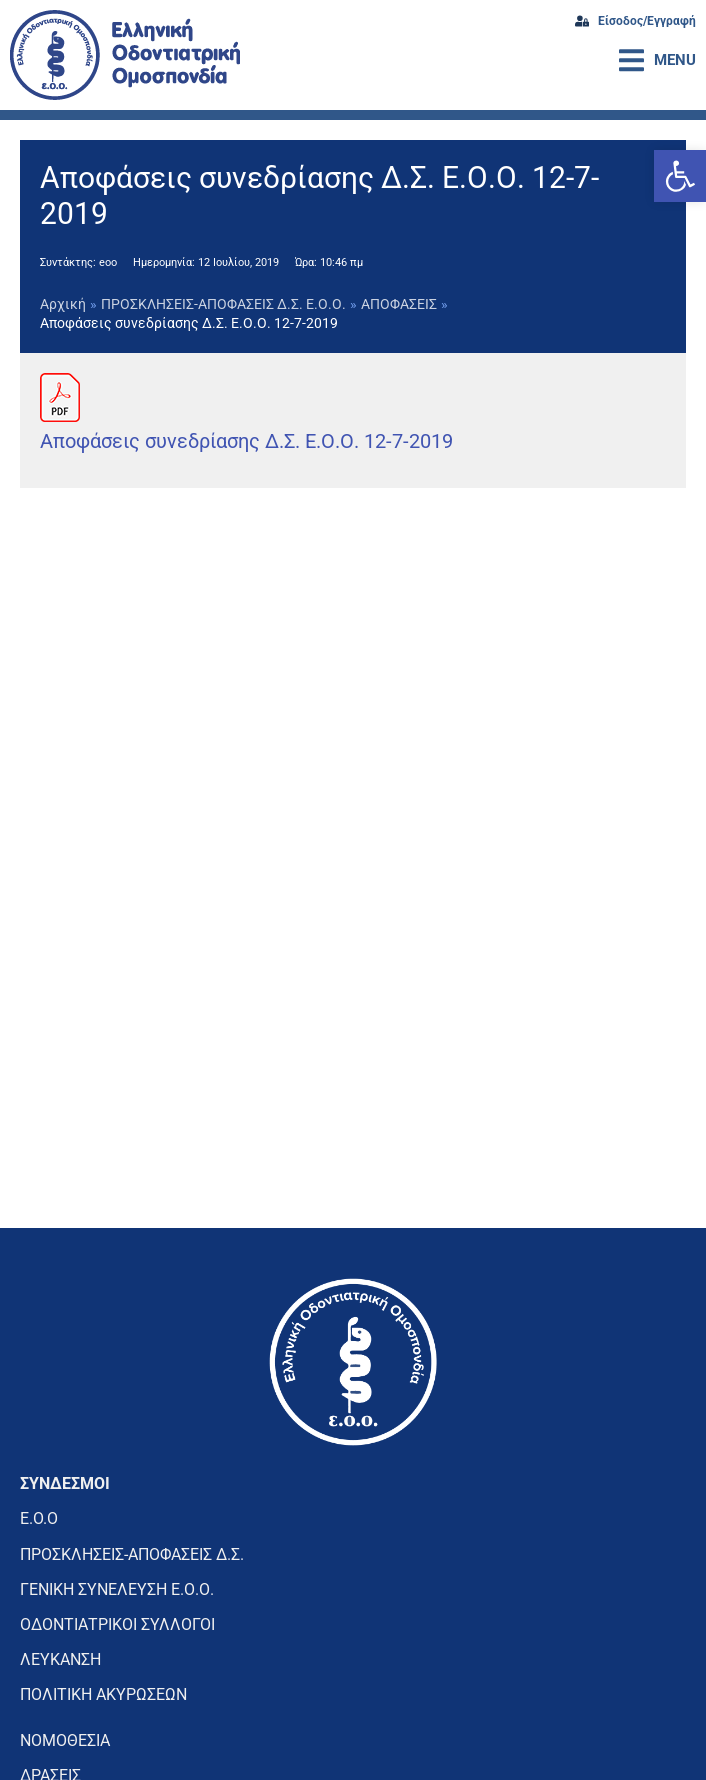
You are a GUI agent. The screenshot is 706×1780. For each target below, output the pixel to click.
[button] (680, 176)
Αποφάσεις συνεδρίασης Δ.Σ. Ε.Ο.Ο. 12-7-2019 (246, 441)
